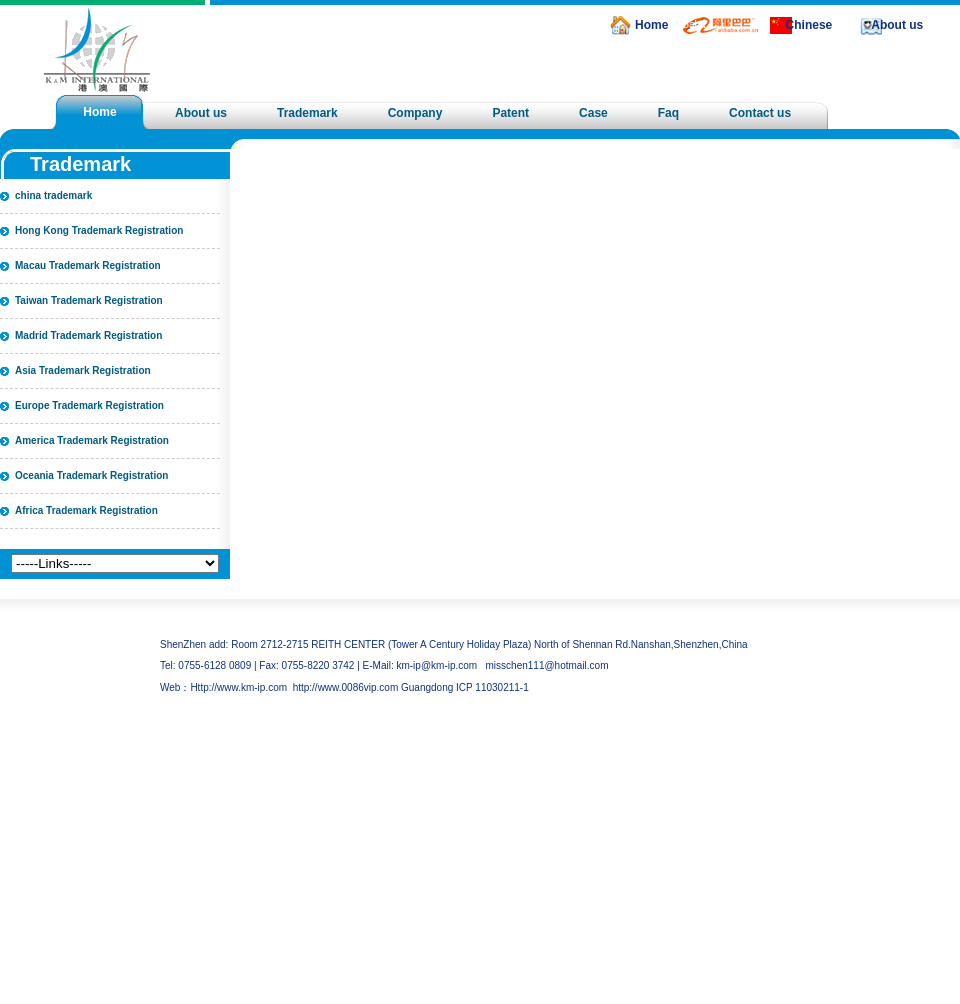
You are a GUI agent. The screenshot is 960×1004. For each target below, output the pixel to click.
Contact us (760, 113)
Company (415, 113)
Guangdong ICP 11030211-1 (465, 687)
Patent (510, 113)
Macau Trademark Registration (88, 265)
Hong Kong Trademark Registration (99, 230)
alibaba (689, 24)
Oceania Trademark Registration (91, 475)
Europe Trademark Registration (89, 405)
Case (593, 113)
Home (651, 25)
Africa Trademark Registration (86, 510)
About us (897, 25)
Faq (668, 113)
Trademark (307, 113)
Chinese (809, 25)
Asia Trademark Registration (83, 370)
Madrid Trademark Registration (88, 335)
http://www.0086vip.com (346, 687)
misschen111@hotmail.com (547, 665)
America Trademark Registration (92, 440)
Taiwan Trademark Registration (89, 300)
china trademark (53, 195)
